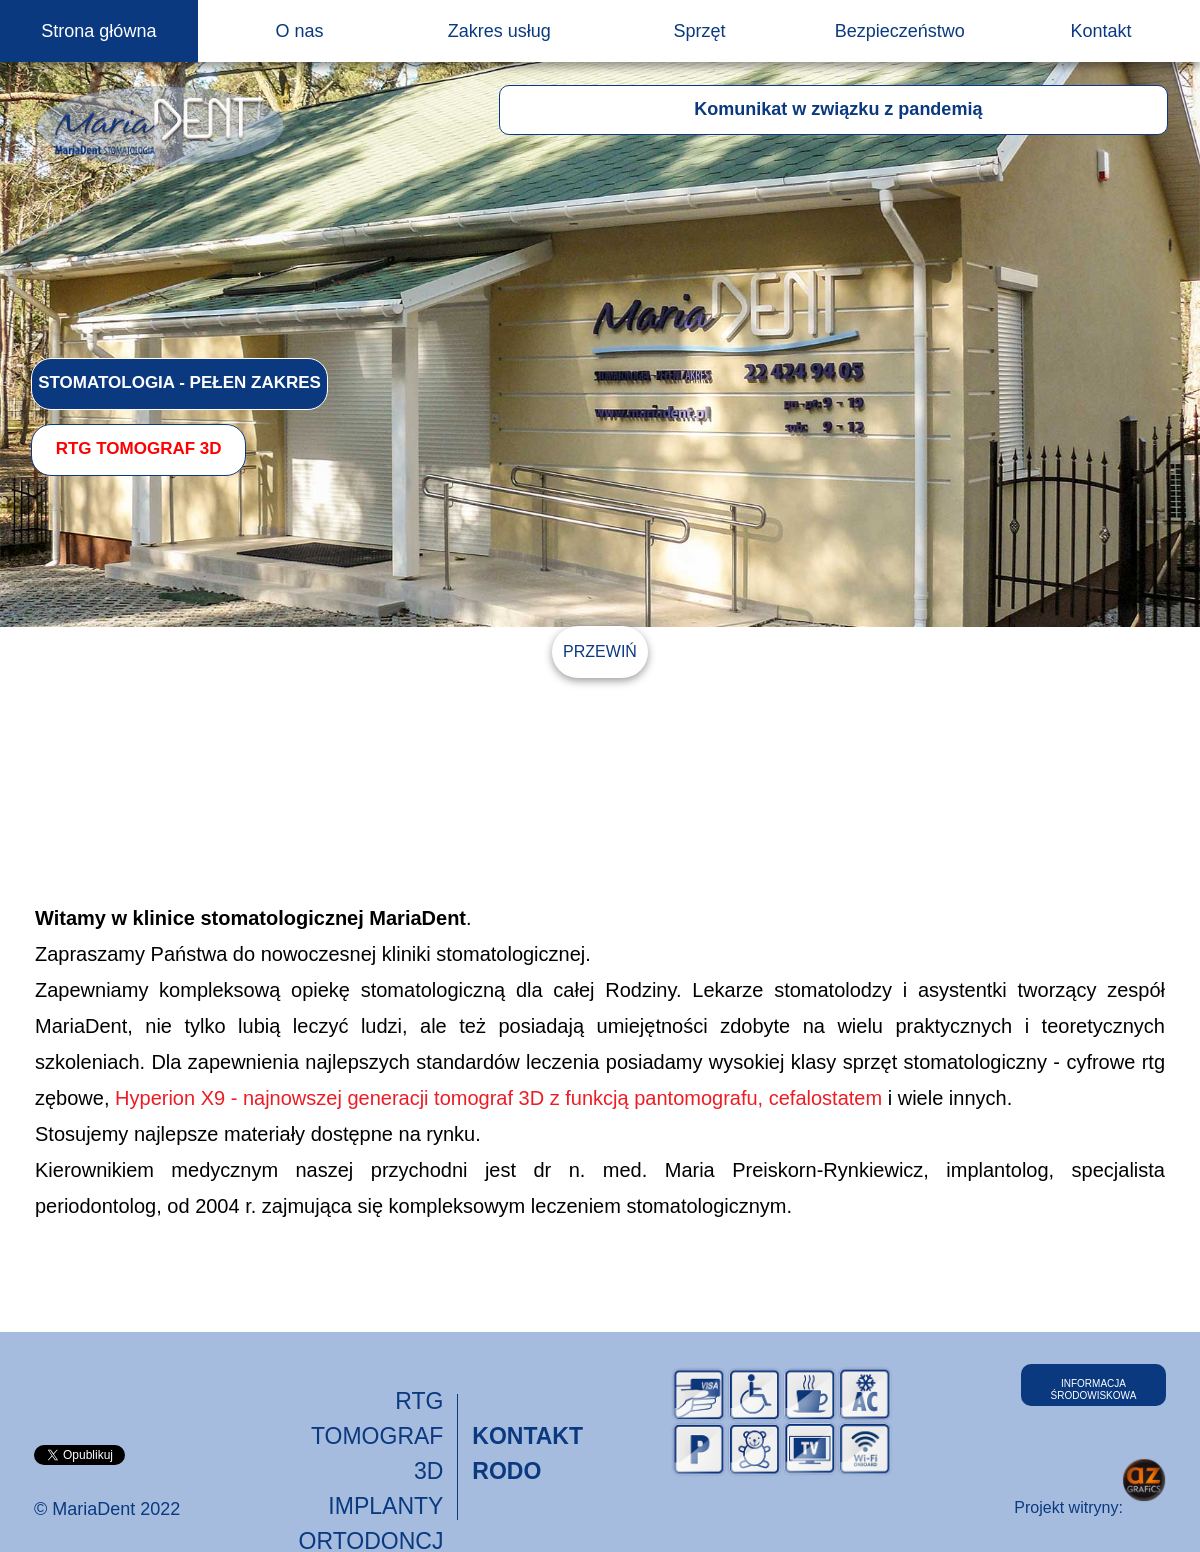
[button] (833, 110)
